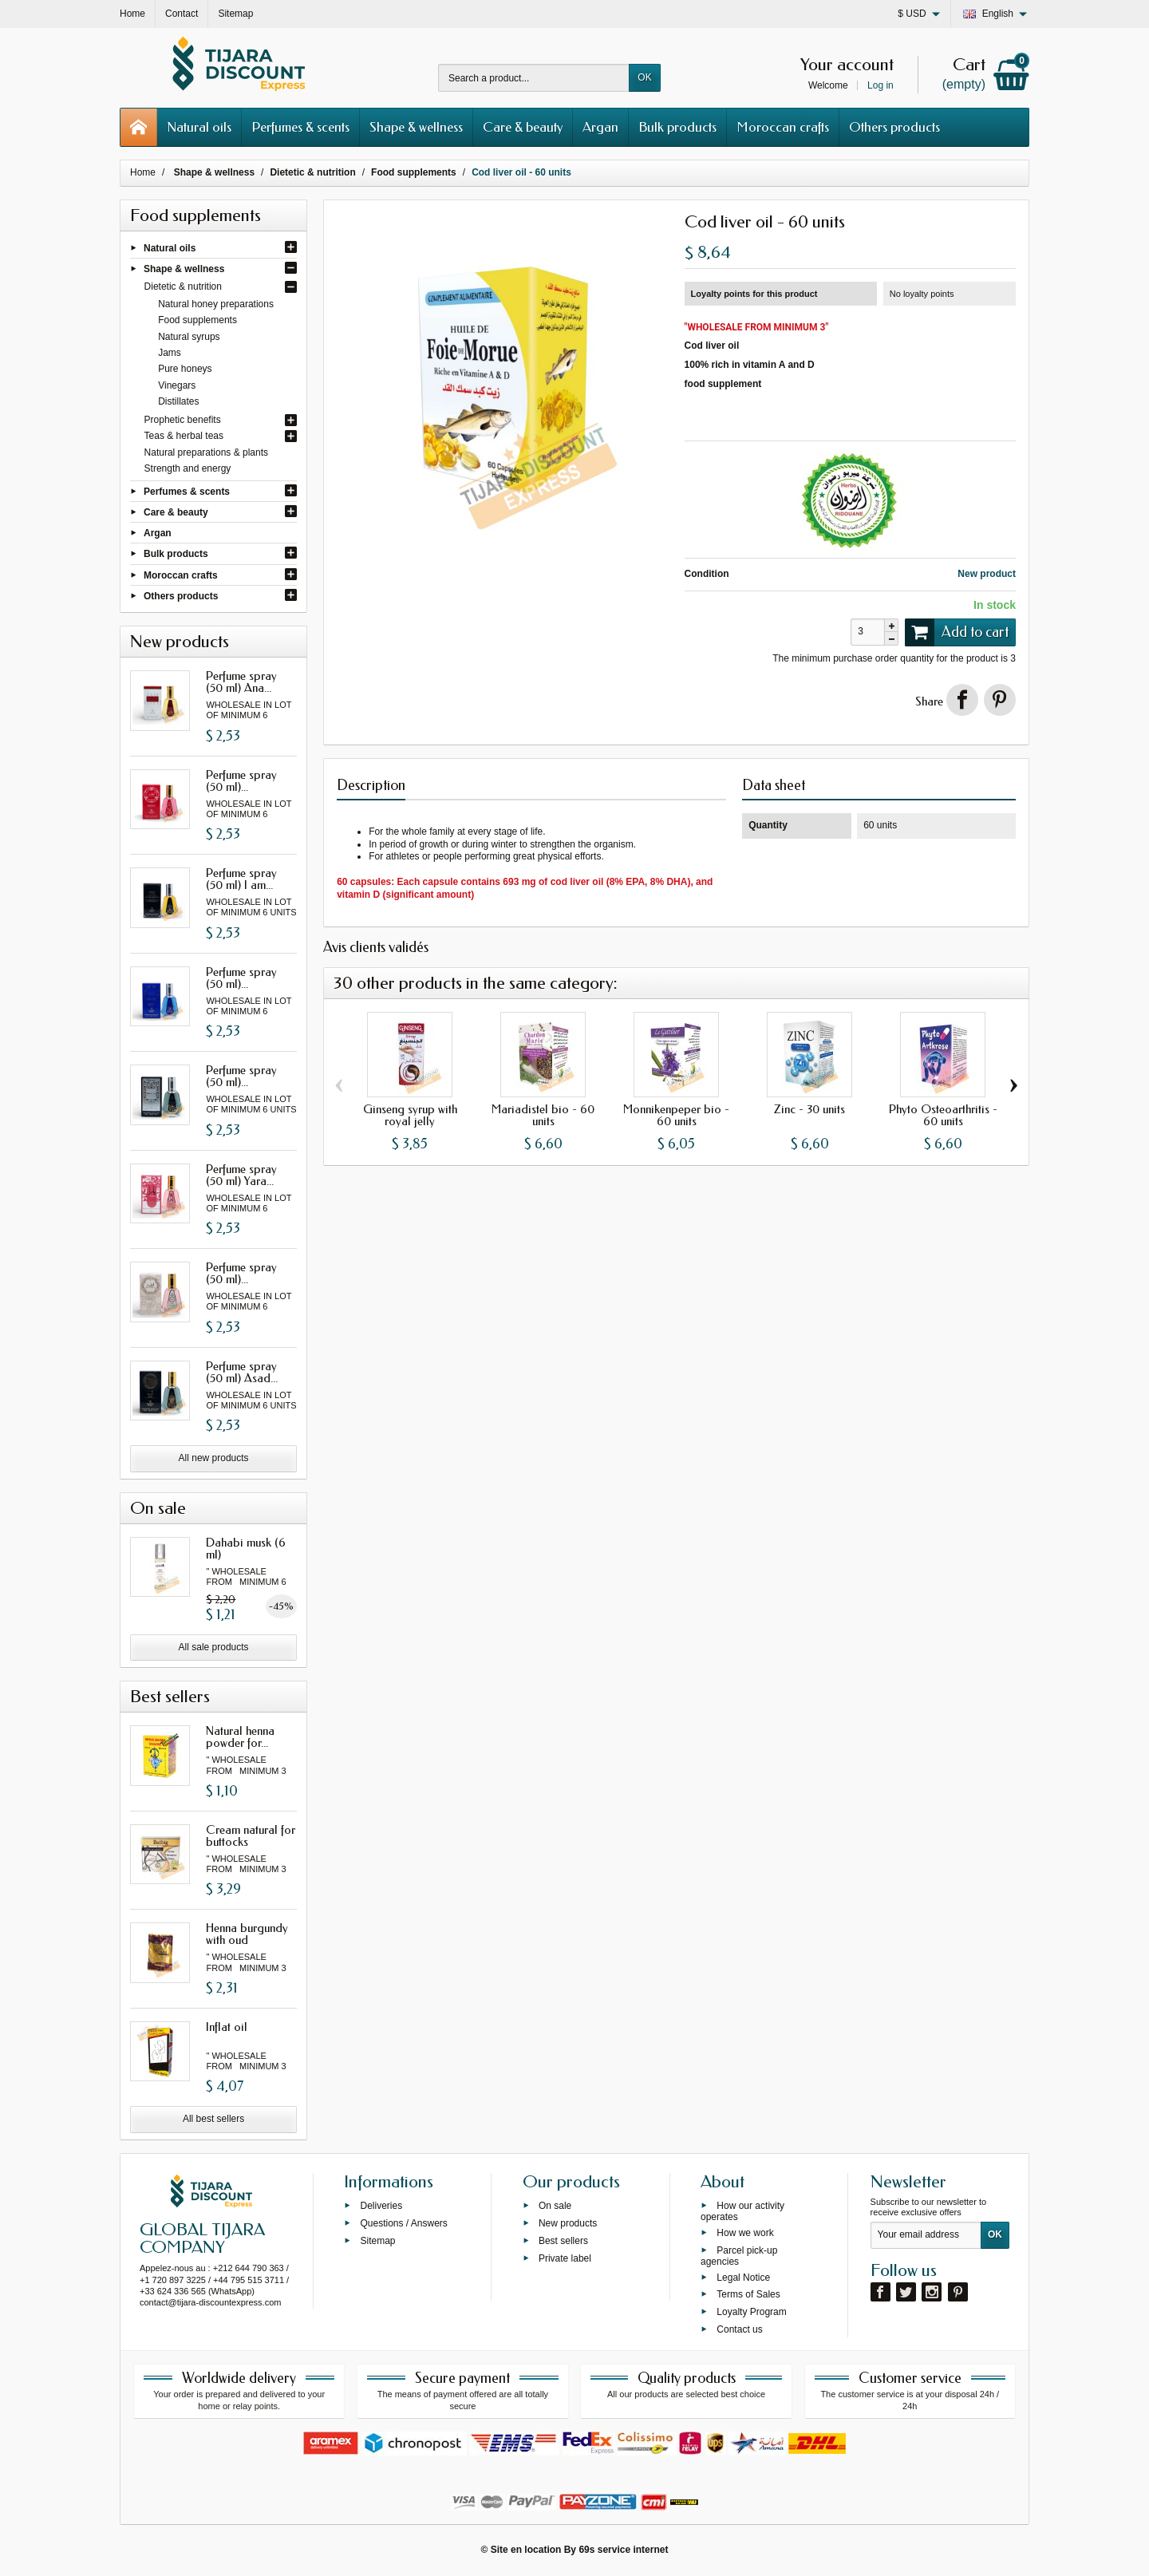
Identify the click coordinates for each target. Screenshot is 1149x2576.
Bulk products (677, 127)
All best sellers (213, 2118)
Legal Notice (743, 2276)
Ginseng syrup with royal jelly (410, 1115)
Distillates (178, 401)
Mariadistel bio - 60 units (543, 1115)
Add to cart (957, 632)
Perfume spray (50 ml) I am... (241, 879)
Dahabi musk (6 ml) (246, 1548)
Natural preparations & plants (206, 452)
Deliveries (381, 2205)
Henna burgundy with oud (247, 1934)
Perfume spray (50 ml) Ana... (241, 682)
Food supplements (197, 320)
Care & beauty (523, 127)
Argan (600, 127)
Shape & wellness (416, 127)
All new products (214, 1458)
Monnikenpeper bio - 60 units (676, 1115)
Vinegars (176, 385)
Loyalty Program (751, 2311)
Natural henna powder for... (240, 1737)
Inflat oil (226, 2027)
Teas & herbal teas (183, 435)
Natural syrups (188, 336)
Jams (169, 352)
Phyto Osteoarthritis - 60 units (943, 1115)
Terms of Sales (748, 2294)
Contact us (739, 2329)
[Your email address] (926, 2235)
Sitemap (377, 2240)
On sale (555, 2205)
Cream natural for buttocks (250, 1836)
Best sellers (563, 2240)
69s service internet (623, 2549)
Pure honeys (184, 368)
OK (644, 77)
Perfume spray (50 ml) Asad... (242, 1372)
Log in (880, 85)
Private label (565, 2257)
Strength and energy (187, 468)
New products (568, 2223)
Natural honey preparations (216, 304)
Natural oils (199, 127)
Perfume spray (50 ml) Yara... (241, 1175)
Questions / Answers (403, 2223)
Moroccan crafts (782, 127)
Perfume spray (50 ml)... (241, 781)
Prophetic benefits (182, 419)
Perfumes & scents (300, 127)
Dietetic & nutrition (183, 286)
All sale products (214, 1647)
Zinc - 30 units (809, 1109)
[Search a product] (534, 78)
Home (143, 172)
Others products (894, 127)
